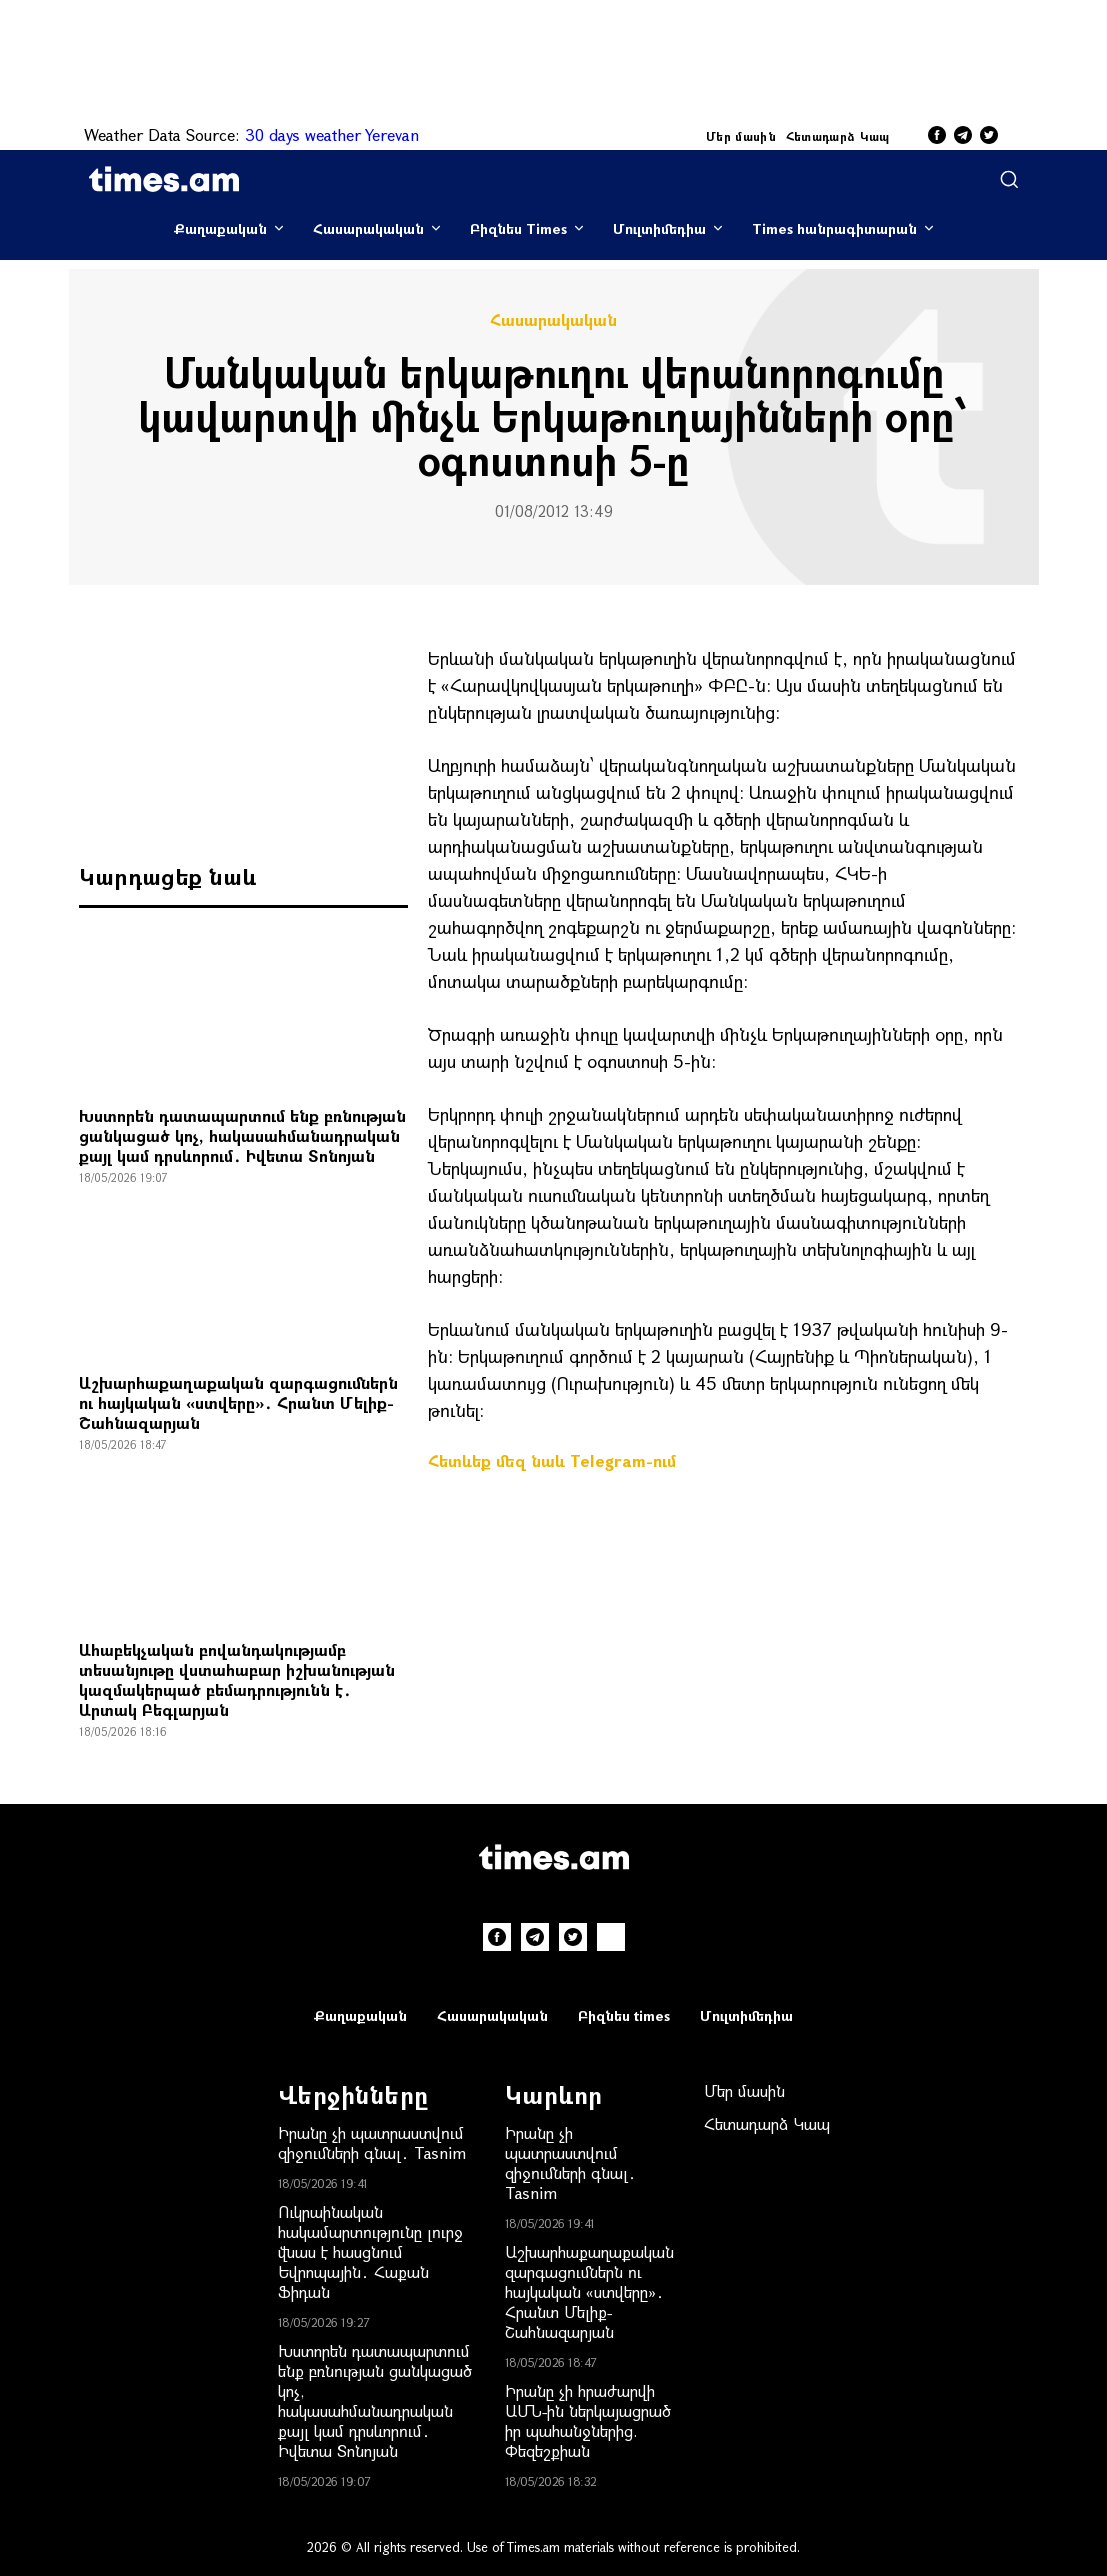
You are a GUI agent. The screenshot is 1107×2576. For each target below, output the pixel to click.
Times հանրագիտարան (834, 228)
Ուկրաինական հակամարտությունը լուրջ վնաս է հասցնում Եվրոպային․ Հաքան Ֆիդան (370, 2251)
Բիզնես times (624, 2015)
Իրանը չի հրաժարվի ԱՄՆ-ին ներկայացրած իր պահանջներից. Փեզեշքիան (588, 2420)
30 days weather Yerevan (332, 134)
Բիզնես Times (518, 228)
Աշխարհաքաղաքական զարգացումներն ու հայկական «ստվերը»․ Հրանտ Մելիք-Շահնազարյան (238, 1402)
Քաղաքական (220, 228)
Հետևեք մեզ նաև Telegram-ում (552, 1460)
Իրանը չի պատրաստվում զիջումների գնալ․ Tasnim (372, 2142)
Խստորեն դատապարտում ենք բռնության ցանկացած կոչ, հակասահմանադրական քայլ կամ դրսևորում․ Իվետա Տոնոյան (242, 1135)
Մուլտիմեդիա (659, 228)
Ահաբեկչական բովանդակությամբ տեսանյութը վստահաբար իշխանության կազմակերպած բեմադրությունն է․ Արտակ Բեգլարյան (237, 1679)
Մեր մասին (741, 136)
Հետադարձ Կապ (838, 136)
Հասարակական (368, 228)
